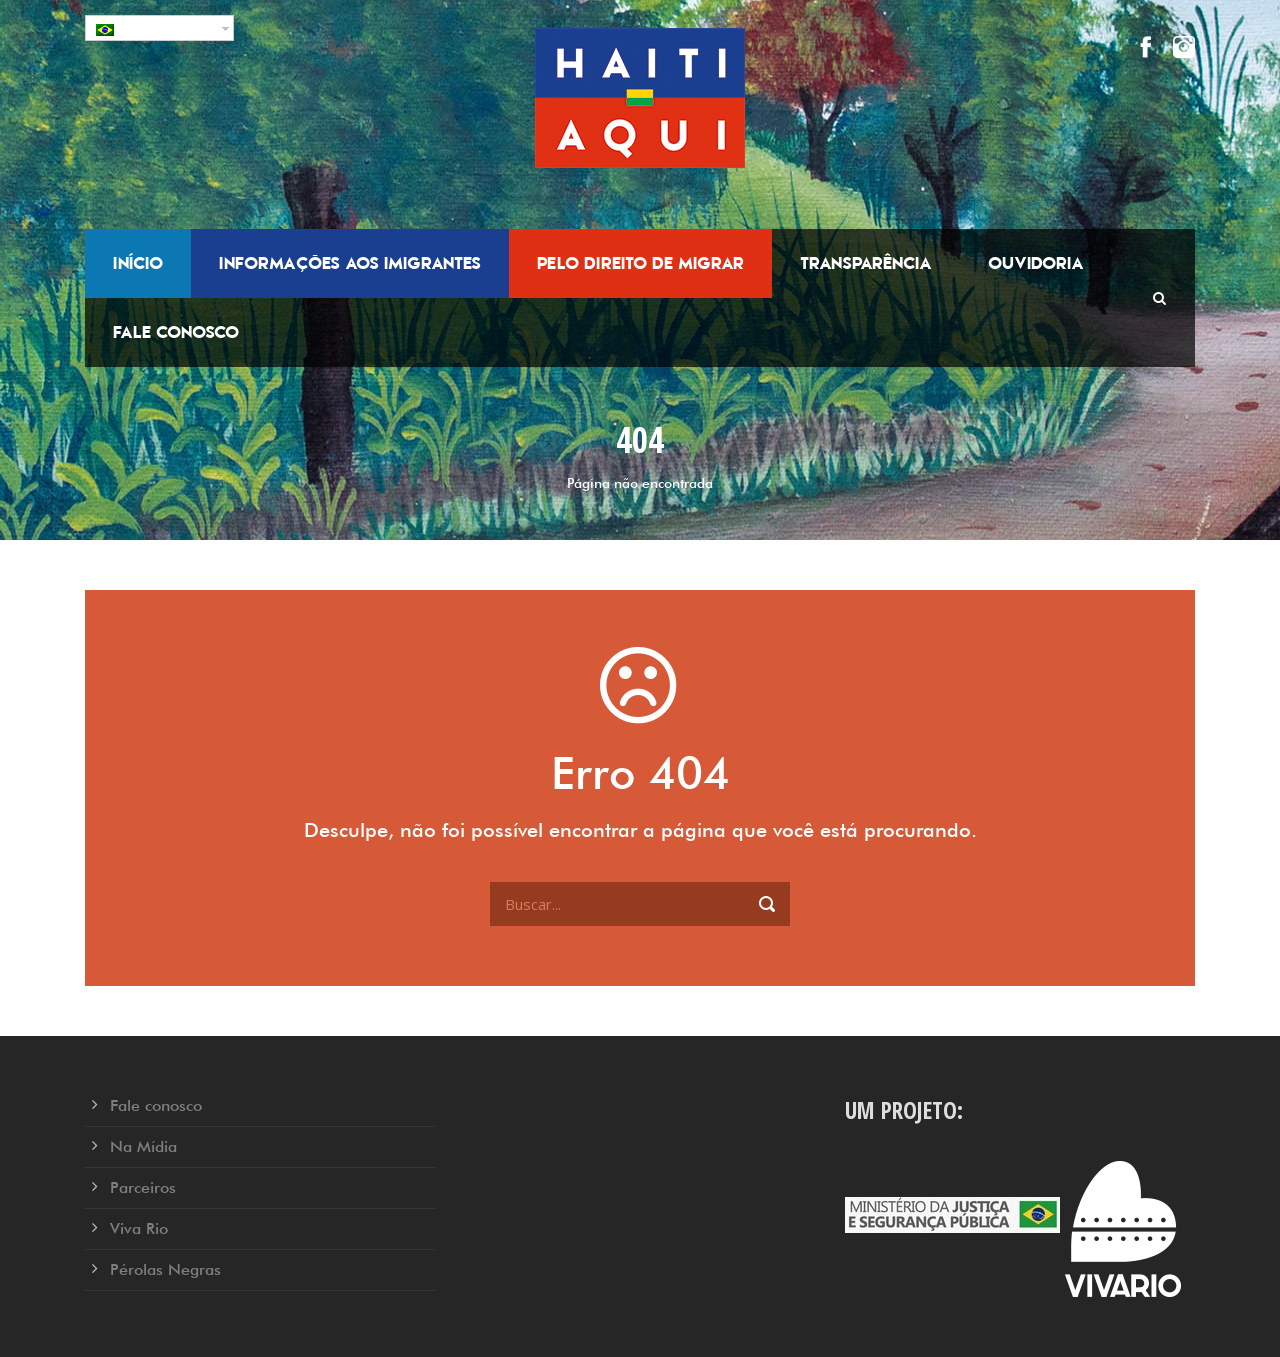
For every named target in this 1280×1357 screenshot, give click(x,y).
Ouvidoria (1036, 263)
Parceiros (143, 1187)
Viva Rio (139, 1228)
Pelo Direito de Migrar (640, 263)
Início (138, 263)
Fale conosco (176, 332)
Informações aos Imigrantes (350, 263)
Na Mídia (143, 1146)
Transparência (866, 263)
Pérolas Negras (165, 1269)
